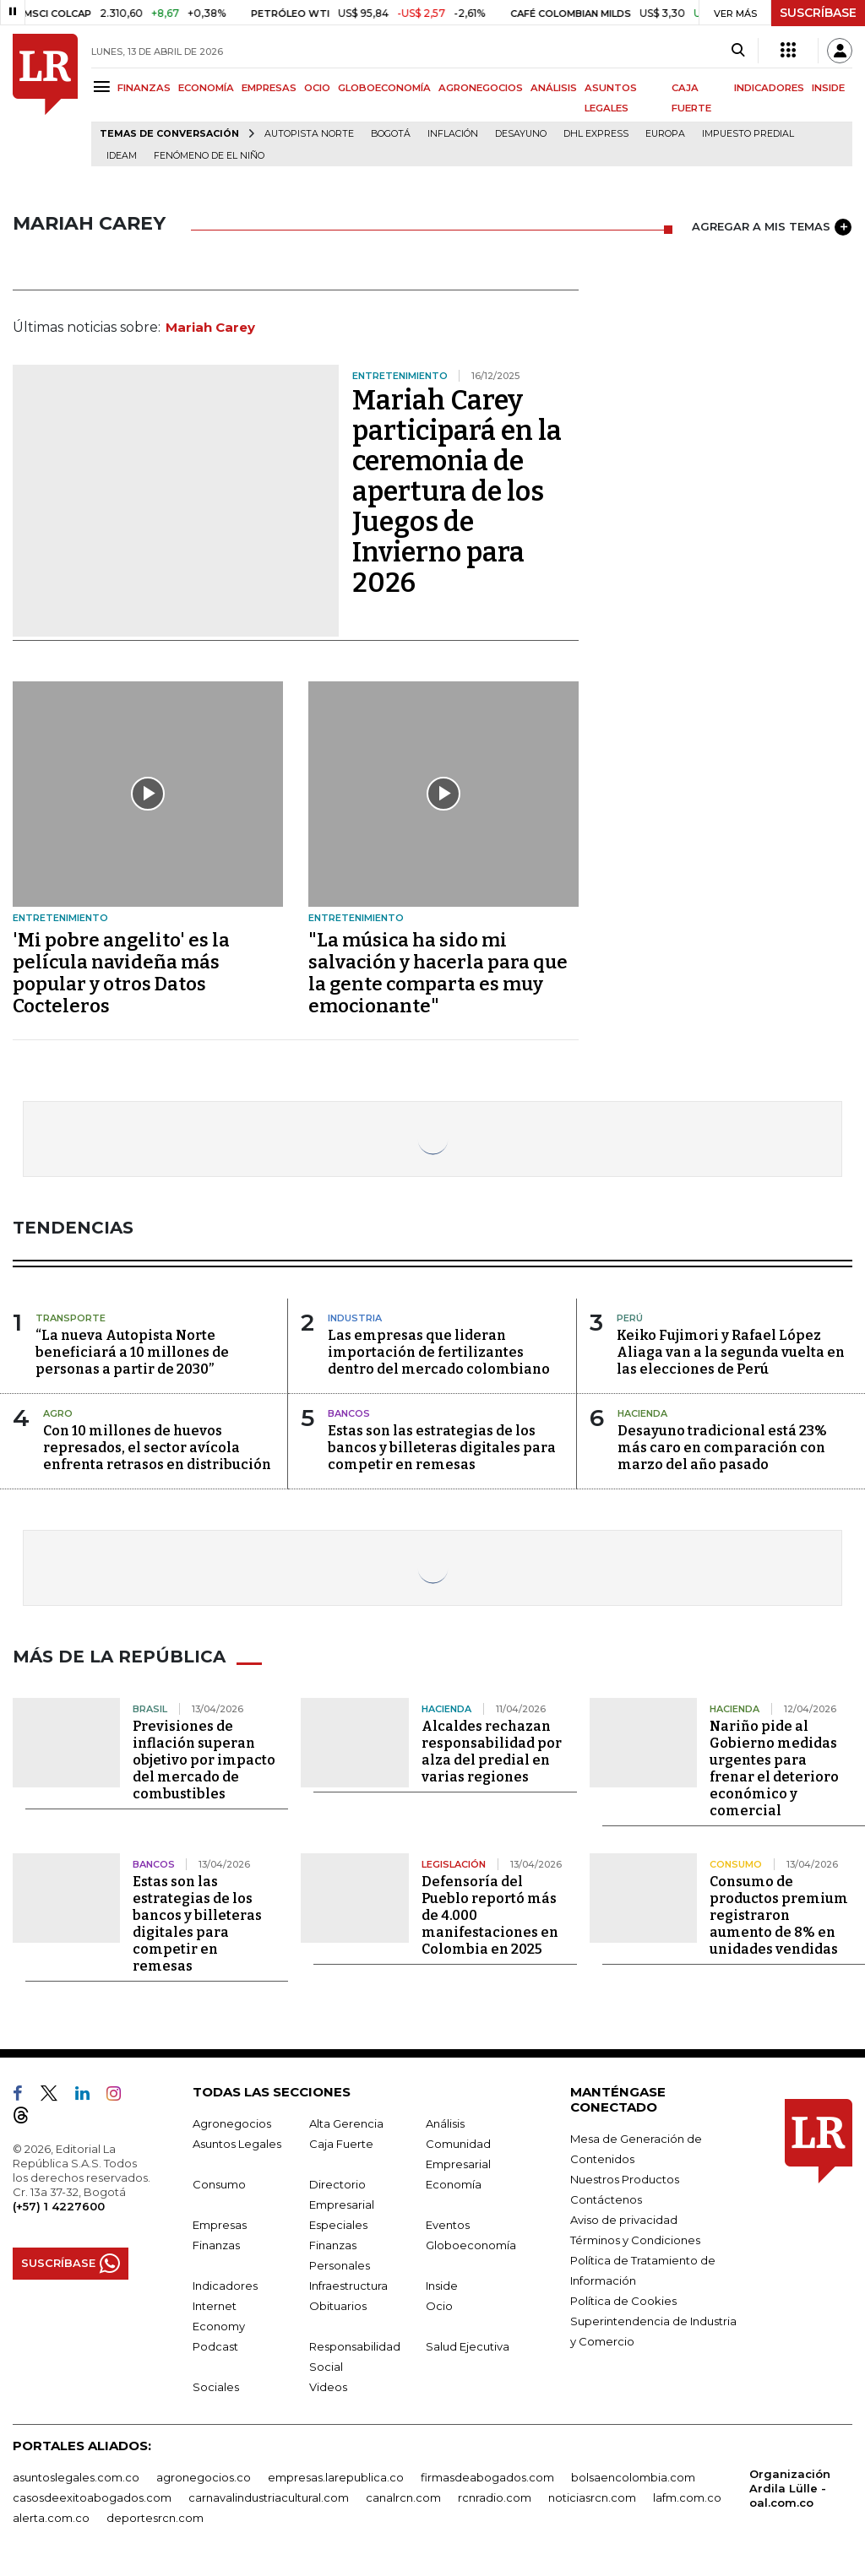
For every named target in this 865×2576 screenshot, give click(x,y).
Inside (442, 2285)
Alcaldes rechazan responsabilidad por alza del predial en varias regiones (492, 1751)
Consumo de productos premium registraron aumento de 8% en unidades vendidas (779, 1915)
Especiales (338, 2225)
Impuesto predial (748, 133)
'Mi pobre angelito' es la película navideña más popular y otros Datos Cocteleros (121, 973)
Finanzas (216, 2245)
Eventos (448, 2225)
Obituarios (338, 2306)
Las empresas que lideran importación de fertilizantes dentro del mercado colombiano (439, 1352)
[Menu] (104, 86)
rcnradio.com (494, 2497)
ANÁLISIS (553, 88)
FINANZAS (144, 88)
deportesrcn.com (155, 2517)
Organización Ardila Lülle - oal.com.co (789, 2488)
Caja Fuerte (341, 2143)
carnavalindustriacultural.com (268, 2497)
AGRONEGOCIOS (480, 88)
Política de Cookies (623, 2301)
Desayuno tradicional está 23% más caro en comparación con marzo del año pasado (722, 1447)
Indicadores (225, 2285)
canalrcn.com (403, 2497)
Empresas (220, 2225)
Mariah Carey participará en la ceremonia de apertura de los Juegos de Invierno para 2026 (457, 491)
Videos (328, 2387)
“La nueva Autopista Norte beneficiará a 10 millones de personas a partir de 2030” (132, 1352)
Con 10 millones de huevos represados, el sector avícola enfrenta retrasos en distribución (157, 1447)
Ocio (439, 2306)
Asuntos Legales (237, 2143)
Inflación (452, 133)
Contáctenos (606, 2199)
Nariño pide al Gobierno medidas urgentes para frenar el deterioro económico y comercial (774, 1768)
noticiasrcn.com (592, 2497)
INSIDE (828, 88)
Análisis (445, 2123)
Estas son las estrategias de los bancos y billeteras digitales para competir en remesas (442, 1447)
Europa (665, 133)
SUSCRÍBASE (818, 12)
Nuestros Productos (624, 2179)
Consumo (219, 2184)
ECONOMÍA (206, 88)
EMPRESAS (269, 88)
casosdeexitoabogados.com (92, 2497)
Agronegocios (232, 2123)
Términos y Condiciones (635, 2240)
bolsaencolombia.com (633, 2477)
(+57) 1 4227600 (59, 2206)
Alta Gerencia (346, 2123)
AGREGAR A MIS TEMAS (771, 227)
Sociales (216, 2387)
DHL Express (595, 133)
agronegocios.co (203, 2477)
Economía (453, 2184)
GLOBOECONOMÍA (384, 88)
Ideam (121, 155)
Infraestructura (348, 2285)
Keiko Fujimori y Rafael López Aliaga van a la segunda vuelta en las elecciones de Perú (731, 1352)
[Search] (737, 50)
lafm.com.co (687, 2497)
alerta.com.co (51, 2517)
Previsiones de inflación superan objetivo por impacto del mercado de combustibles (204, 1760)
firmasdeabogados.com (487, 2477)
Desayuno (521, 133)
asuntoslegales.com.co (76, 2477)
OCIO (317, 88)
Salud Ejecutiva (467, 2346)
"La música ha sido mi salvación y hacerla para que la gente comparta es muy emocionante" (438, 973)
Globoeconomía (471, 2245)
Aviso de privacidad (623, 2219)
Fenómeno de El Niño (209, 155)
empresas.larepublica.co (336, 2477)
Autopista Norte (309, 133)
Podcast (215, 2346)
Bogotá (391, 133)
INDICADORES (769, 88)
